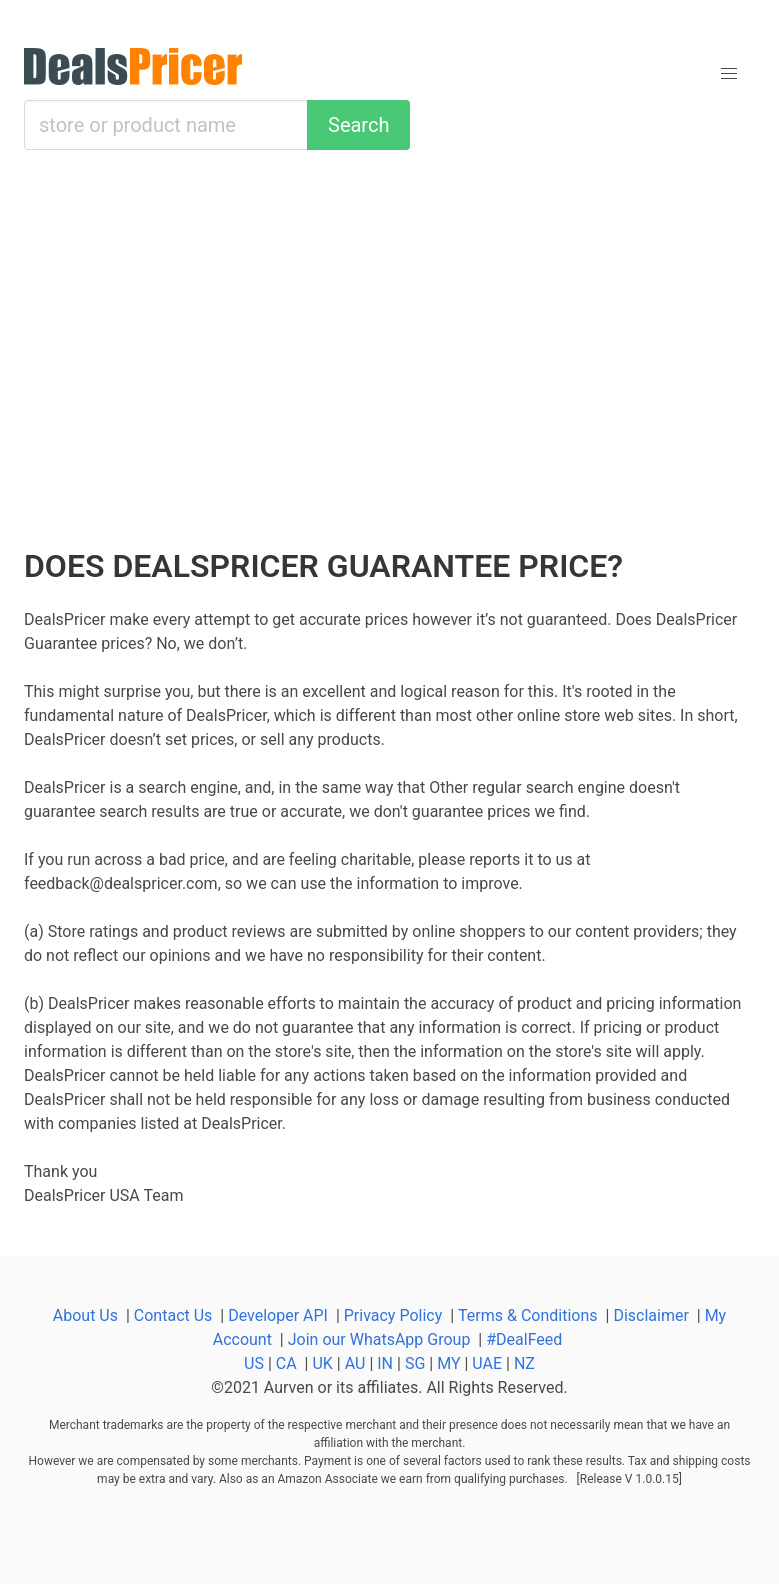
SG (415, 1363)
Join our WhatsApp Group (379, 1339)
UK (322, 1363)
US (254, 1363)
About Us (85, 1315)
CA (286, 1363)
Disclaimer (650, 1315)
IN (385, 1363)
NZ (524, 1363)
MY (448, 1363)
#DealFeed (524, 1339)
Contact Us (173, 1315)
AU (355, 1363)
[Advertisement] (389, 350)
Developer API (278, 1315)
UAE (487, 1363)
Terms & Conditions (528, 1315)
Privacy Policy (393, 1315)
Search (358, 125)
